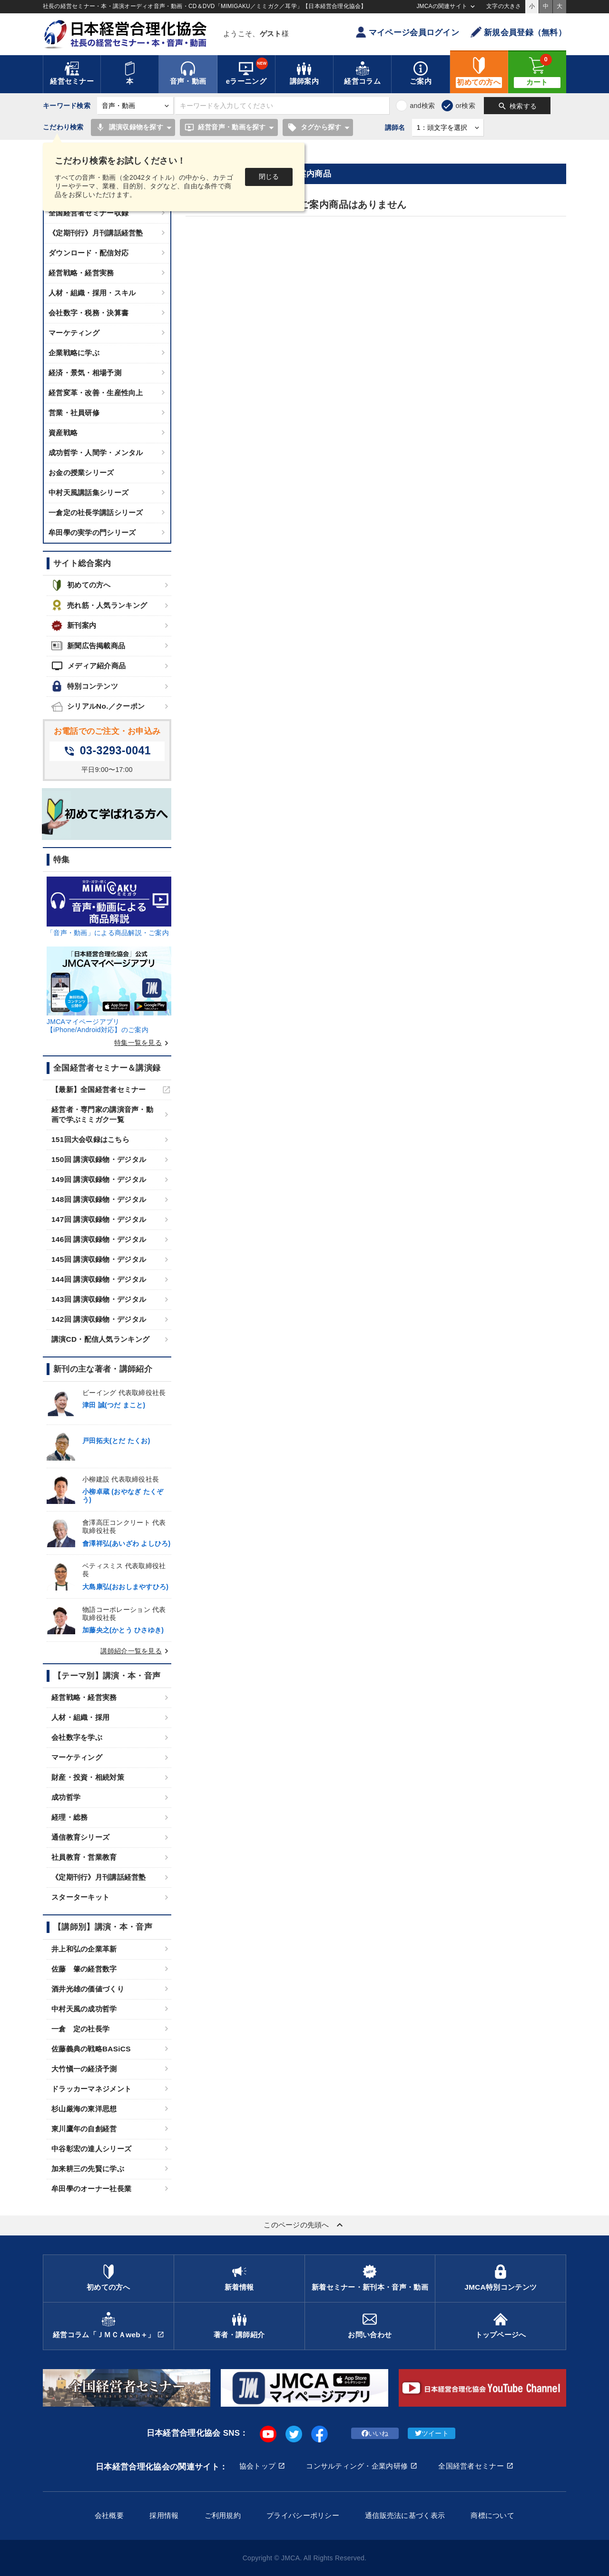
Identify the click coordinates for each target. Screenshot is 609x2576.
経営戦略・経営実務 (81, 273)
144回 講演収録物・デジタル (98, 1279)
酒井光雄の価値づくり (87, 1989)
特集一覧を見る (142, 1042)
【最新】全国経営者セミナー (98, 1089)
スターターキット (80, 1897)
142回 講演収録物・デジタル (98, 1319)
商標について (492, 2515)
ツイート (432, 2433)
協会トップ (257, 2466)
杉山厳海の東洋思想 (84, 2109)
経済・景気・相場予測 (85, 373)
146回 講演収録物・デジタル (98, 1239)
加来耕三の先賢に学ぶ (87, 2169)
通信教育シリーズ (80, 1837)
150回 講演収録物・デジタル (98, 1159)
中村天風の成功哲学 (84, 2009)
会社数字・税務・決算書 (88, 313)
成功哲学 (65, 1797)
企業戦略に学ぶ (74, 353)
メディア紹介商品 (88, 666)
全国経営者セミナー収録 (88, 213)
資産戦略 (63, 433)
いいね (375, 2433)
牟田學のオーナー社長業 (91, 2189)
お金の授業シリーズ (81, 472)
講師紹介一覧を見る (135, 1651)
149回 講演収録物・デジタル (98, 1179)
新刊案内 (73, 625)
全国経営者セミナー (471, 2466)
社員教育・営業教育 (84, 1857)
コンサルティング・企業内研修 (357, 2466)
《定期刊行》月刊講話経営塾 (96, 233)
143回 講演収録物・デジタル (98, 1299)
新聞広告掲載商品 (88, 645)
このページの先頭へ (304, 2225)
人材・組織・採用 (80, 1717)
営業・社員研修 (74, 413)
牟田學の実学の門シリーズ (92, 532)
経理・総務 (69, 1817)
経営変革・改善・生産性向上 (96, 393)
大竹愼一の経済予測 (84, 2069)
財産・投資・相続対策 (87, 1777)
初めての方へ (81, 585)
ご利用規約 (223, 2515)
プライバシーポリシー (302, 2515)
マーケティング (74, 333)
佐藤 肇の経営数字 (84, 1969)
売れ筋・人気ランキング (99, 605)
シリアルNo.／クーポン (98, 706)
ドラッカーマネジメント (91, 2089)
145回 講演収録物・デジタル (98, 1259)
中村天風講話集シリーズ (88, 492)
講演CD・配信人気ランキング (100, 1339)
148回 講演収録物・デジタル (98, 1199)
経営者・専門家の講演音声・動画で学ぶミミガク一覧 (102, 1114)
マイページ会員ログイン (407, 32)
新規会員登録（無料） (518, 32)
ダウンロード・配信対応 (88, 253)
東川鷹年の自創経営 (84, 2129)
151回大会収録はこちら (90, 1139)
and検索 (422, 105)
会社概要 (109, 2515)
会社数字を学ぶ (76, 1737)
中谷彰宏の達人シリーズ (91, 2149)
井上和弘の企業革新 (84, 1949)
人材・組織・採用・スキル (92, 293)
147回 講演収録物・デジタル (98, 1219)
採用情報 (163, 2515)
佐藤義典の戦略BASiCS (91, 2049)
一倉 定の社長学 (80, 2029)
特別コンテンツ (84, 686)
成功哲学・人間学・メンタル (96, 453)
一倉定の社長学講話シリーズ (96, 512)
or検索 (465, 105)
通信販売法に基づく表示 (405, 2515)
